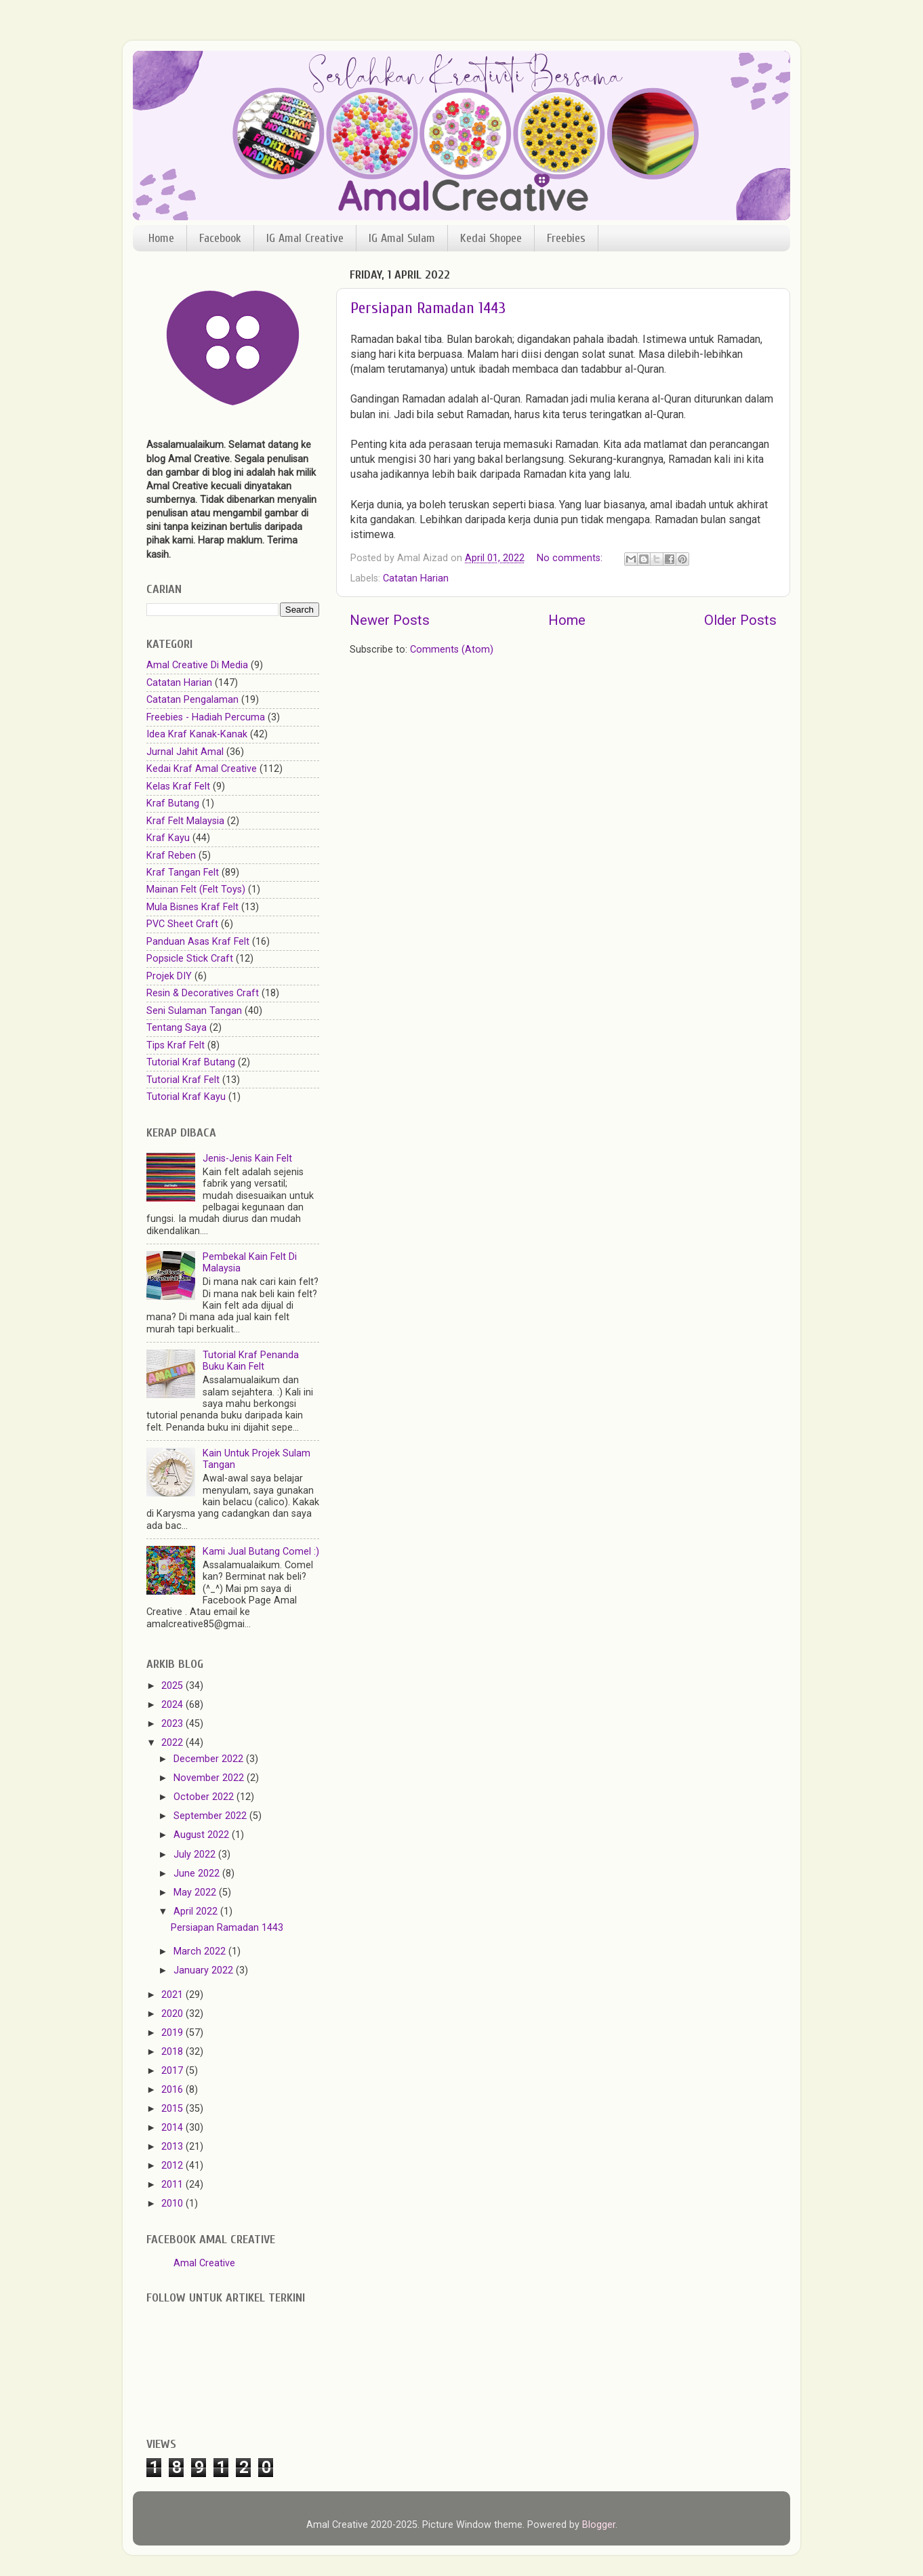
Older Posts (740, 620)
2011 (173, 2184)
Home (161, 238)
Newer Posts (390, 620)
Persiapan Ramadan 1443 (428, 308)
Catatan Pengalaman (192, 700)
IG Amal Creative (305, 238)
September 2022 (211, 1816)
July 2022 (195, 1854)
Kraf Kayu (168, 838)
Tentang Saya (176, 1028)
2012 (173, 2165)
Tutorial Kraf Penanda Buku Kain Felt (251, 1360)
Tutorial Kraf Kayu (186, 1097)
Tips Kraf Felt (175, 1045)
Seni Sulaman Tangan (194, 1011)
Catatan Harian (416, 578)
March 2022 (200, 1951)
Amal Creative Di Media (197, 665)
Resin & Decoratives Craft (202, 993)
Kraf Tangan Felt (182, 872)
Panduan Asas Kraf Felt (197, 941)
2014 (173, 2127)
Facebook (220, 238)
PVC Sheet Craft (182, 924)
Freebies (566, 238)
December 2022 (209, 1759)
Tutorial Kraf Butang (190, 1062)
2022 (173, 1743)
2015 (173, 2108)
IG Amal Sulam (402, 238)
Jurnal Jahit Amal (185, 752)
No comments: (571, 558)
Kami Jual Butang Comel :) (261, 1551)
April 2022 (196, 1911)
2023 (173, 1724)
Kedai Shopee (491, 238)
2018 (173, 2052)
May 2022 (196, 1892)
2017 (173, 2071)
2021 (173, 1995)
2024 (173, 1705)
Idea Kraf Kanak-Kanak (196, 734)
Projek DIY (169, 976)
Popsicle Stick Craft (189, 958)
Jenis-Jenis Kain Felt (247, 1158)
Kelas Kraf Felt (178, 786)
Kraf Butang (172, 803)
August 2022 (202, 1835)
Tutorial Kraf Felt (183, 1080)
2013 (173, 2146)
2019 (173, 2033)
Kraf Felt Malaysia (185, 821)
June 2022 (197, 1873)
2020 (173, 2014)
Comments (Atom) (451, 649)
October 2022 (205, 1797)
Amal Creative (204, 2263)
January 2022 (204, 1970)
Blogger (598, 2525)
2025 (173, 1686)
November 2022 (210, 1778)
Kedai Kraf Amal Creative (201, 769)
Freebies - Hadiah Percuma (205, 717)
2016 (173, 2089)
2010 (173, 2203)
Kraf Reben (171, 855)
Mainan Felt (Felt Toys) (195, 889)
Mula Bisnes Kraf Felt (192, 907)
